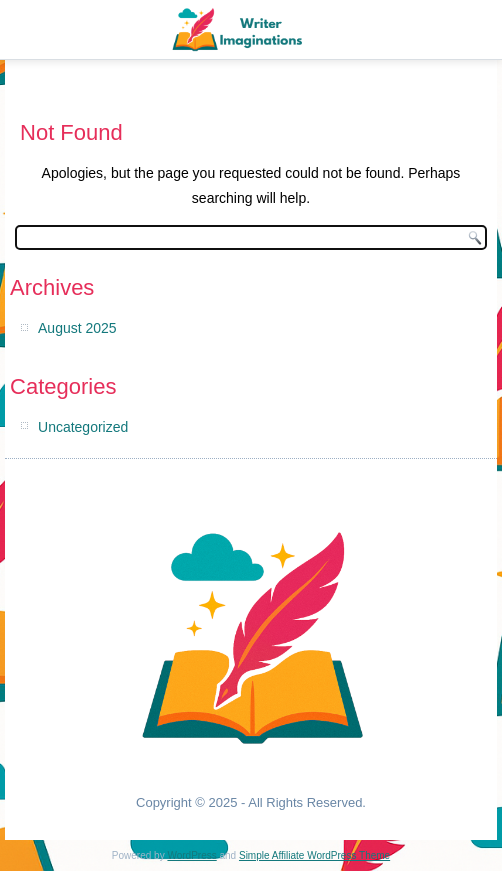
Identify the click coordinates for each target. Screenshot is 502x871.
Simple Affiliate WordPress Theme (314, 855)
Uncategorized (83, 427)
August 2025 (77, 328)
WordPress (191, 855)
